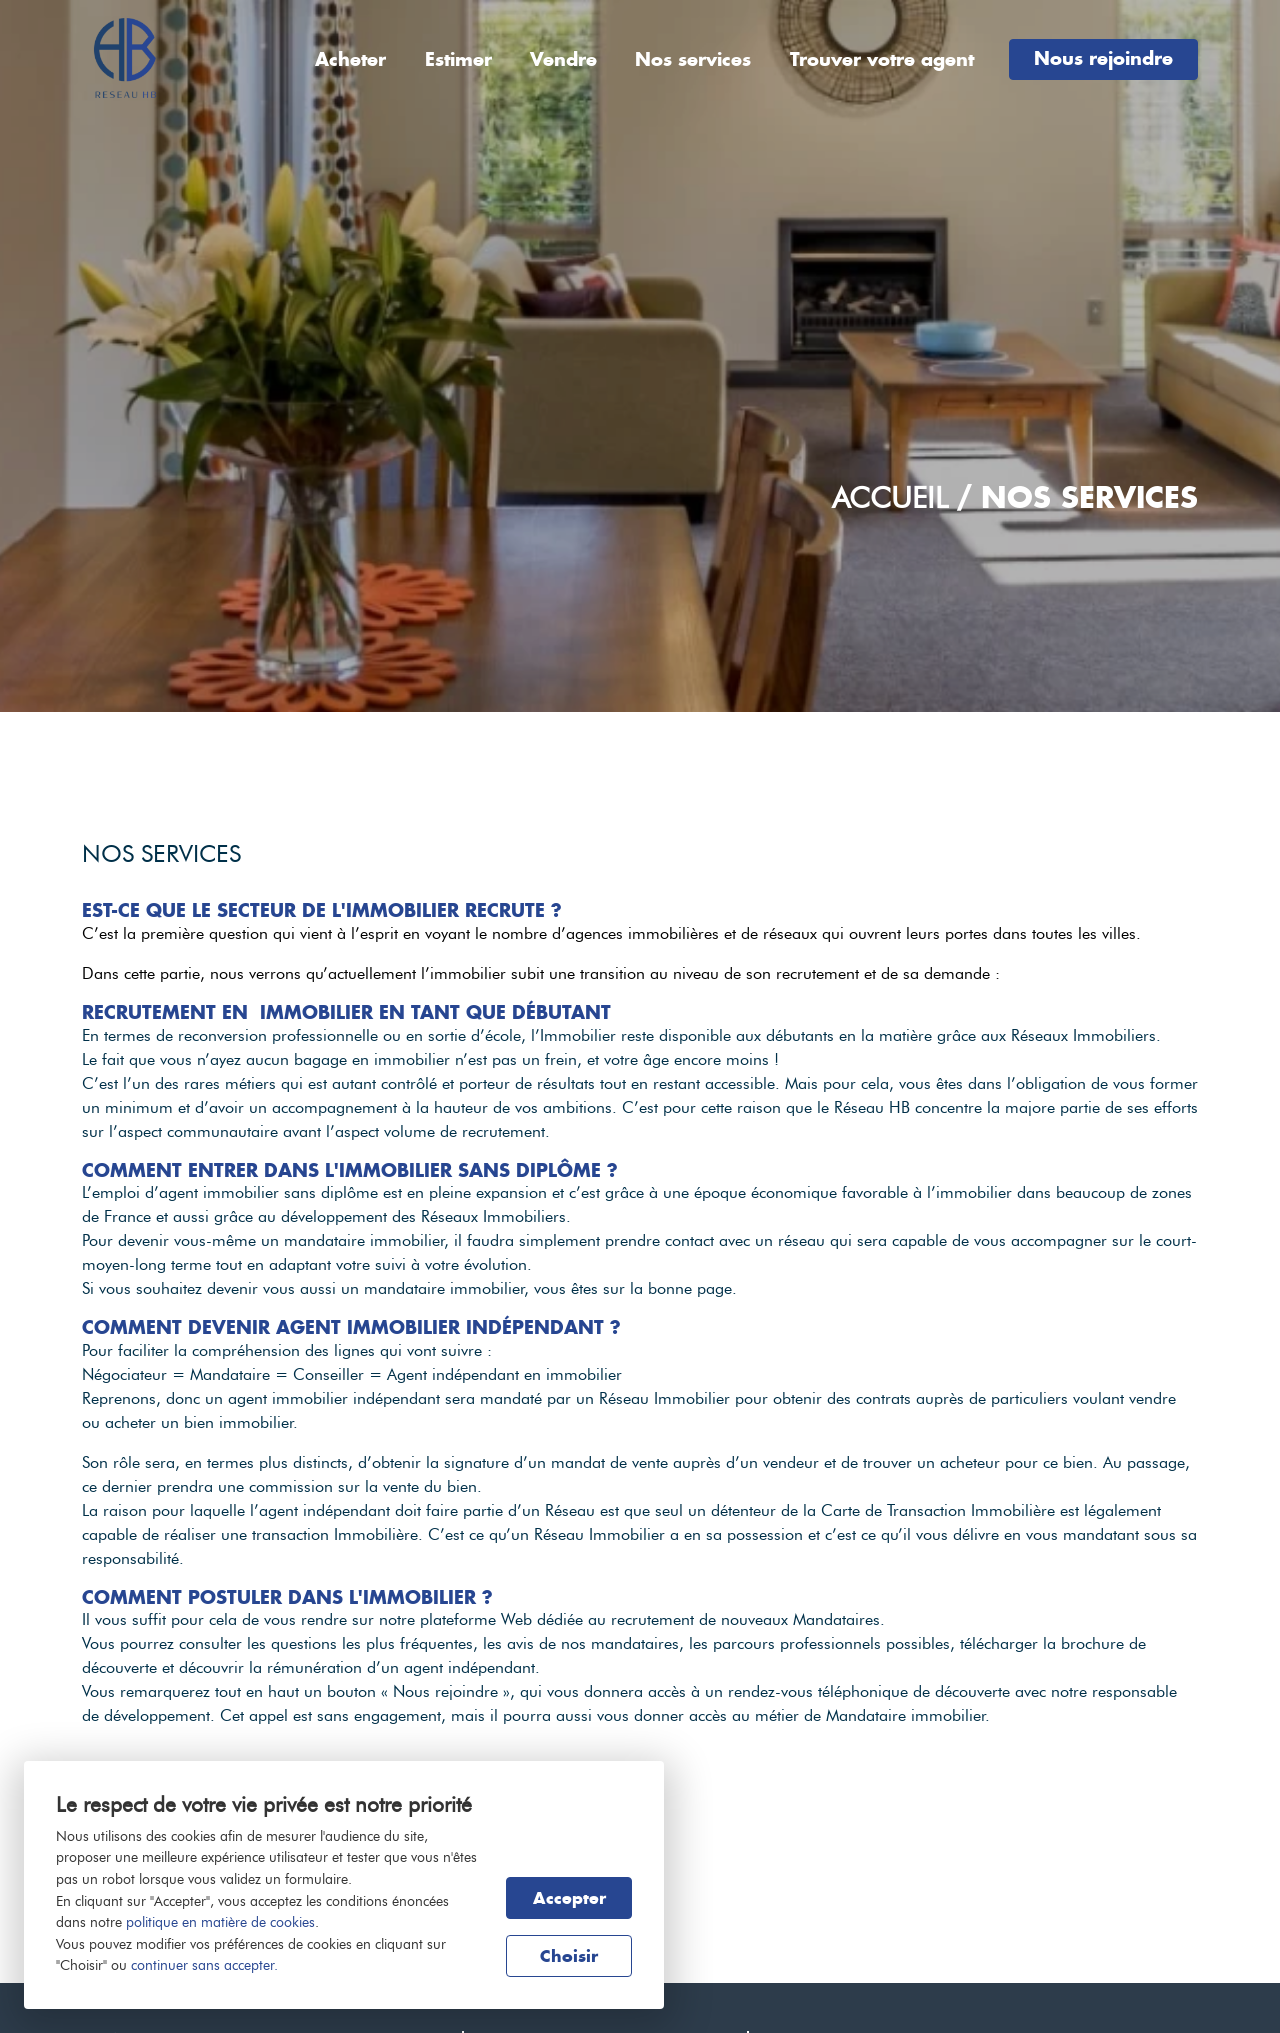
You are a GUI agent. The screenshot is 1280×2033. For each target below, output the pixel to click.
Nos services (693, 59)
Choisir (569, 1956)
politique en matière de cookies (220, 1922)
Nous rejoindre (1103, 58)
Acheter (350, 59)
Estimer (458, 59)
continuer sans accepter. (204, 1965)
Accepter (569, 1898)
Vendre (563, 59)
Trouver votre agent (882, 59)
